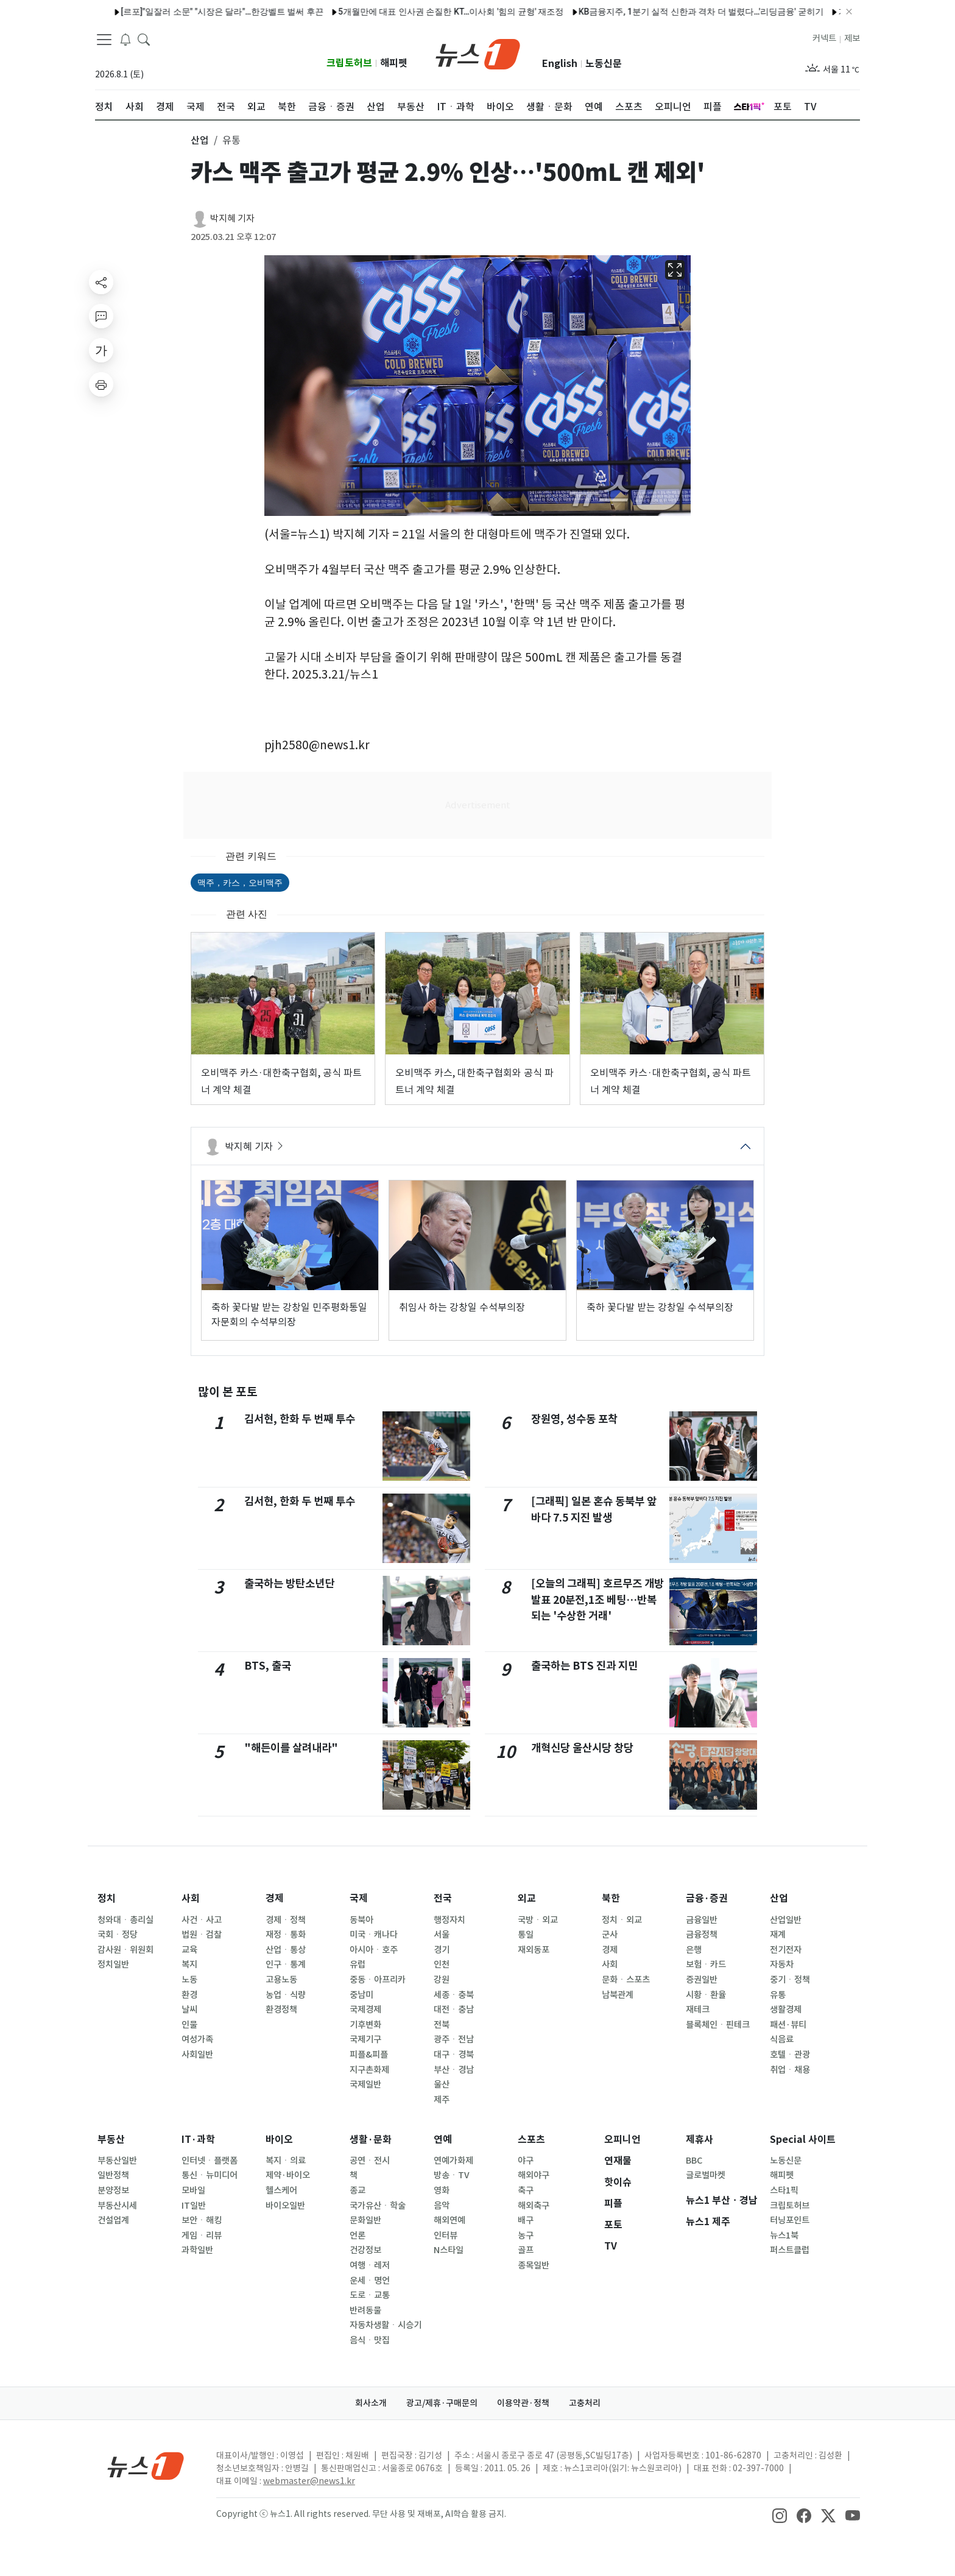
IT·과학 (198, 2139)
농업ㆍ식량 (286, 1994)
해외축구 (533, 2205)
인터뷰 (445, 2235)
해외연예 (449, 2220)
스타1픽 (784, 2190)
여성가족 (197, 2039)
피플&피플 (369, 2054)
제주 (441, 2099)
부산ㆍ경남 (454, 2069)
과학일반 (197, 2250)
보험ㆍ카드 (706, 1964)
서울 (441, 1934)
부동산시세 (117, 2205)
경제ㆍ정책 (286, 1919)
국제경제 (365, 2009)
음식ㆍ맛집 (370, 2340)
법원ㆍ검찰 (201, 1934)
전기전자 (786, 1949)
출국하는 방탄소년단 (289, 1583)
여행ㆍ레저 (370, 2265)
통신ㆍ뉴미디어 (209, 2175)
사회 (190, 1898)
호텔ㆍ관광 (790, 2054)
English (559, 63)
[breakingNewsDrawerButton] (125, 39)
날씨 (189, 2009)
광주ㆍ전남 (454, 2039)
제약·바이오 (288, 2175)
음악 (441, 2205)
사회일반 (197, 2054)
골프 (526, 2250)
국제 (359, 1898)
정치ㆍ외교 (622, 1919)
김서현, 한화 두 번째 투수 (299, 1419)
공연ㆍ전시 (370, 2160)
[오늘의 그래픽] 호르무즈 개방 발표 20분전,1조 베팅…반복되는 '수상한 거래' (597, 1599)
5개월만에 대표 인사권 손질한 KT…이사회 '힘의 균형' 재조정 (421, 11)
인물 (189, 2024)
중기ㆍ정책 (790, 1979)
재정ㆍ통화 (286, 1934)
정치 (106, 1898)
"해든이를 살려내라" (291, 1748)
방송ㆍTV (452, 2175)
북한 (611, 1898)
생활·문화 (371, 2139)
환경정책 (281, 2009)
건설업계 (113, 2220)
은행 (694, 1949)
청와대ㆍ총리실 (125, 1919)
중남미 (361, 1994)
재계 (778, 1934)
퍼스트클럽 (789, 2250)
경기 (441, 1949)
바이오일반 (285, 2205)
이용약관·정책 (523, 2403)
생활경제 (786, 2009)
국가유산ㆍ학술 (378, 2205)
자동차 (782, 1964)
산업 (779, 1898)
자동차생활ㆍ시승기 (385, 2325)
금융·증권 (707, 1898)
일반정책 (113, 2175)
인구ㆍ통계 (286, 1964)
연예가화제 (453, 2160)
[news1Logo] (146, 2465)
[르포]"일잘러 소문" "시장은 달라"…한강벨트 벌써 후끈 (191, 11)
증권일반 (701, 1979)
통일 (526, 1934)
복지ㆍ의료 (286, 2160)
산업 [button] (200, 140)
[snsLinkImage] (779, 2515)
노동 (189, 1979)
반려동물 (365, 2310)
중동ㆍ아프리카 (378, 1979)
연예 (443, 2139)
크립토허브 (349, 63)
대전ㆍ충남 (454, 2009)
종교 (357, 2190)
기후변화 (365, 2024)
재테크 (698, 2009)
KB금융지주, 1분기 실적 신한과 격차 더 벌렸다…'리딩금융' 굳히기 (670, 11)
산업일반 (786, 1919)
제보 (852, 38)
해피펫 (393, 63)
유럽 (357, 1964)
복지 (189, 1964)
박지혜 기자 (232, 218)
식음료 (782, 2039)
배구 (526, 2220)
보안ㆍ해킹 (201, 2220)
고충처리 (585, 2403)
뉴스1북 (784, 2235)
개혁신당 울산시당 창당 (582, 1748)
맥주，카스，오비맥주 (240, 882)
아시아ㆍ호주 (374, 1949)
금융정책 (701, 1934)
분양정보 (113, 2190)
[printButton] (101, 384)
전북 (441, 2024)
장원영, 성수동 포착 (574, 1419)
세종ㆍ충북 (454, 1994)
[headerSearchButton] (144, 39)
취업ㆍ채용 (790, 2069)
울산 (441, 2084)
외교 (527, 1898)
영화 (441, 2190)
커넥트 (824, 38)
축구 (526, 2190)
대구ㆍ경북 (454, 2054)
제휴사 (699, 2139)
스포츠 (531, 2139)
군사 (610, 1934)
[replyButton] (101, 316)
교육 (189, 1949)
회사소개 (371, 2403)
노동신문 (603, 63)
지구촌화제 (369, 2069)
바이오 (279, 2139)
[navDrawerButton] (104, 39)
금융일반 (701, 1919)
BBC (694, 2160)
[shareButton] (101, 282)
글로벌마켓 (705, 2175)
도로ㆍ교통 (370, 2295)
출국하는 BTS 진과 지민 (584, 1666)
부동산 (111, 2139)
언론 (357, 2235)
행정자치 (449, 1919)
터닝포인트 (789, 2220)
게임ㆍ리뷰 (201, 2235)
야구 (526, 2160)
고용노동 (281, 1979)
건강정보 (365, 2250)
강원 (441, 1979)
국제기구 (365, 2039)
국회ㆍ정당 (117, 1934)
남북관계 (617, 1994)
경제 (275, 1898)
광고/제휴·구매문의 (441, 2403)
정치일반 (113, 1964)
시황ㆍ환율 (706, 1994)
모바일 (193, 2190)
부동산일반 (117, 2160)
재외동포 (533, 1949)
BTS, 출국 (267, 1666)
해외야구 (533, 2175)
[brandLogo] (478, 53)
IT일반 (193, 2205)
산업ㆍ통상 (286, 1949)
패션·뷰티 (788, 2024)
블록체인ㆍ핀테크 (718, 2024)
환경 (189, 1994)
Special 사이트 (803, 2139)
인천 (441, 1964)
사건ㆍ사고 (201, 1919)
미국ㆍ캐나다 (374, 1934)
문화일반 (365, 2220)
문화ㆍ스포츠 (626, 1979)
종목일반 (533, 2265)
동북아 (361, 1919)
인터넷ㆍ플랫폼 (209, 2160)
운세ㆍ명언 (370, 2280)
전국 (443, 1898)
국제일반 (365, 2084)
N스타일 (448, 2250)
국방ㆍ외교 (538, 1919)
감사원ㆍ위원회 (125, 1949)
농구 (526, 2235)
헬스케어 (281, 2190)
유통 (778, 1994)
